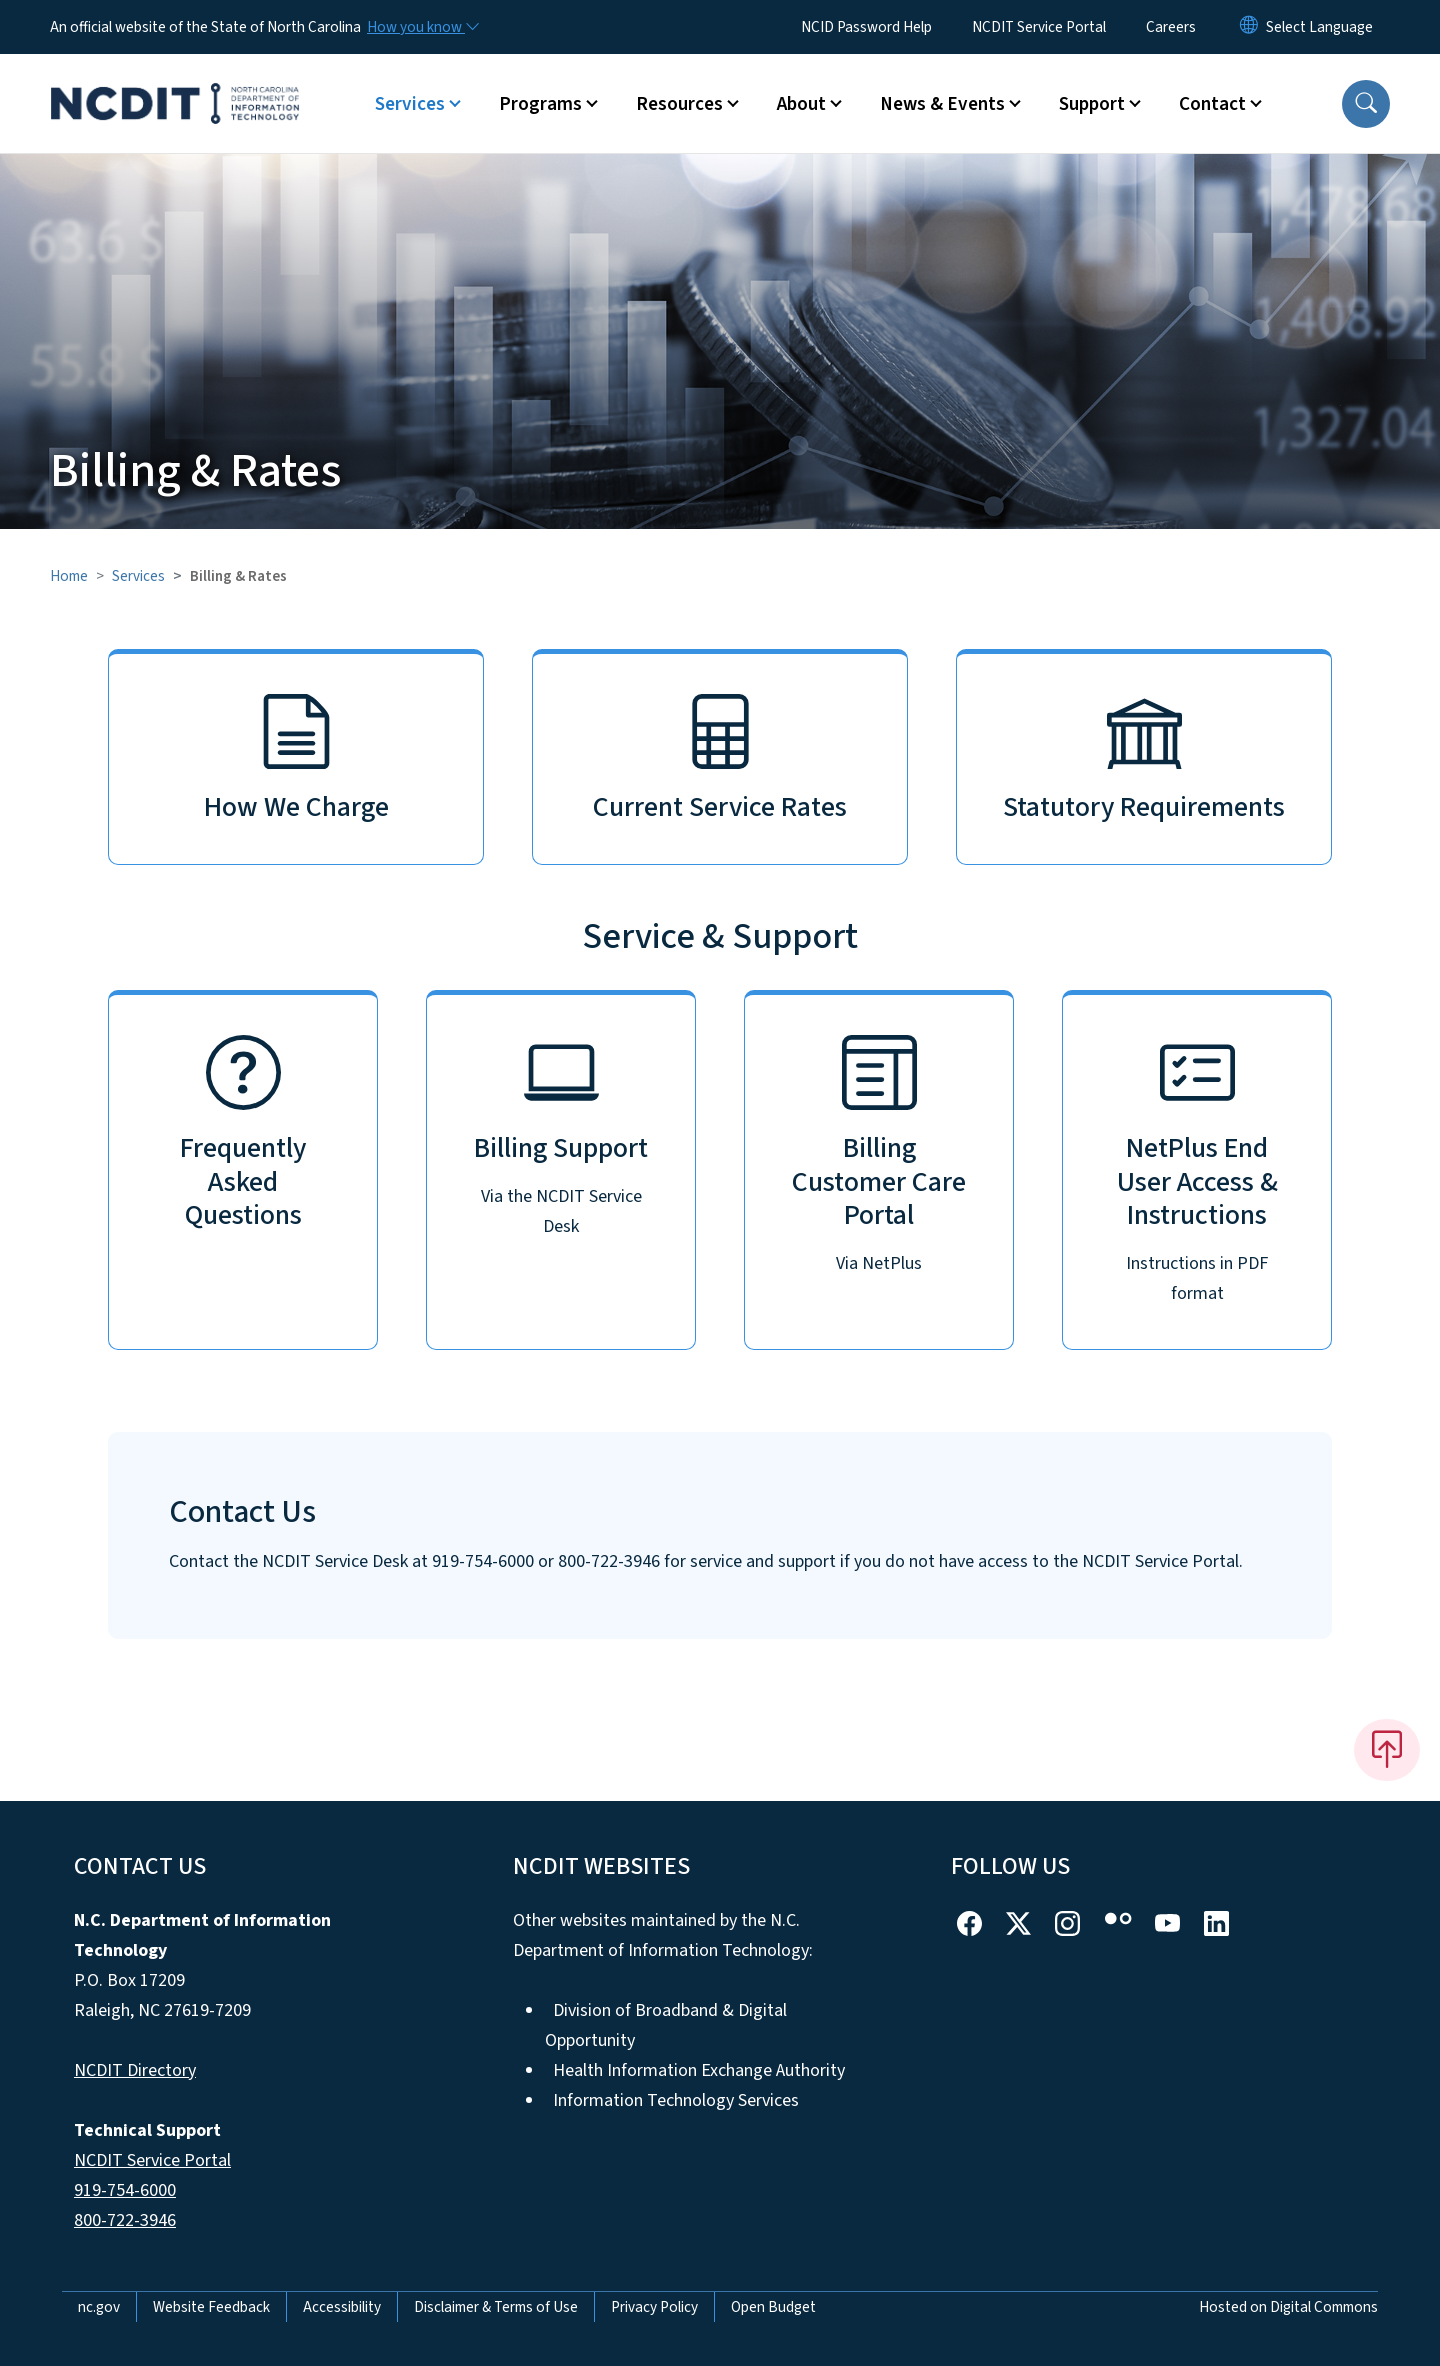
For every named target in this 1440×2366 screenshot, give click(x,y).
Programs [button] (540, 104)
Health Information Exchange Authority (699, 2070)
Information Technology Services (676, 2100)
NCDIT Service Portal (1039, 27)
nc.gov (99, 2307)
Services (138, 576)
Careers (1171, 27)
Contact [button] (1212, 104)
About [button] (801, 104)
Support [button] (1092, 104)
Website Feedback (211, 2307)
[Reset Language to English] (1249, 27)
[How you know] (422, 27)
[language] (1319, 27)
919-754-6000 (125, 2190)
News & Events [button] (942, 104)
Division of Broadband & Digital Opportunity (666, 2025)
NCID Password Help (866, 27)
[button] (1366, 104)
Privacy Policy (654, 2307)
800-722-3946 (125, 2220)
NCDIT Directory (135, 2070)
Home (69, 576)
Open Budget (773, 2307)
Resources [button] (679, 104)
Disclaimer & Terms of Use (496, 2307)
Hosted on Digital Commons (1288, 2307)
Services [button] (410, 104)
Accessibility (342, 2307)
